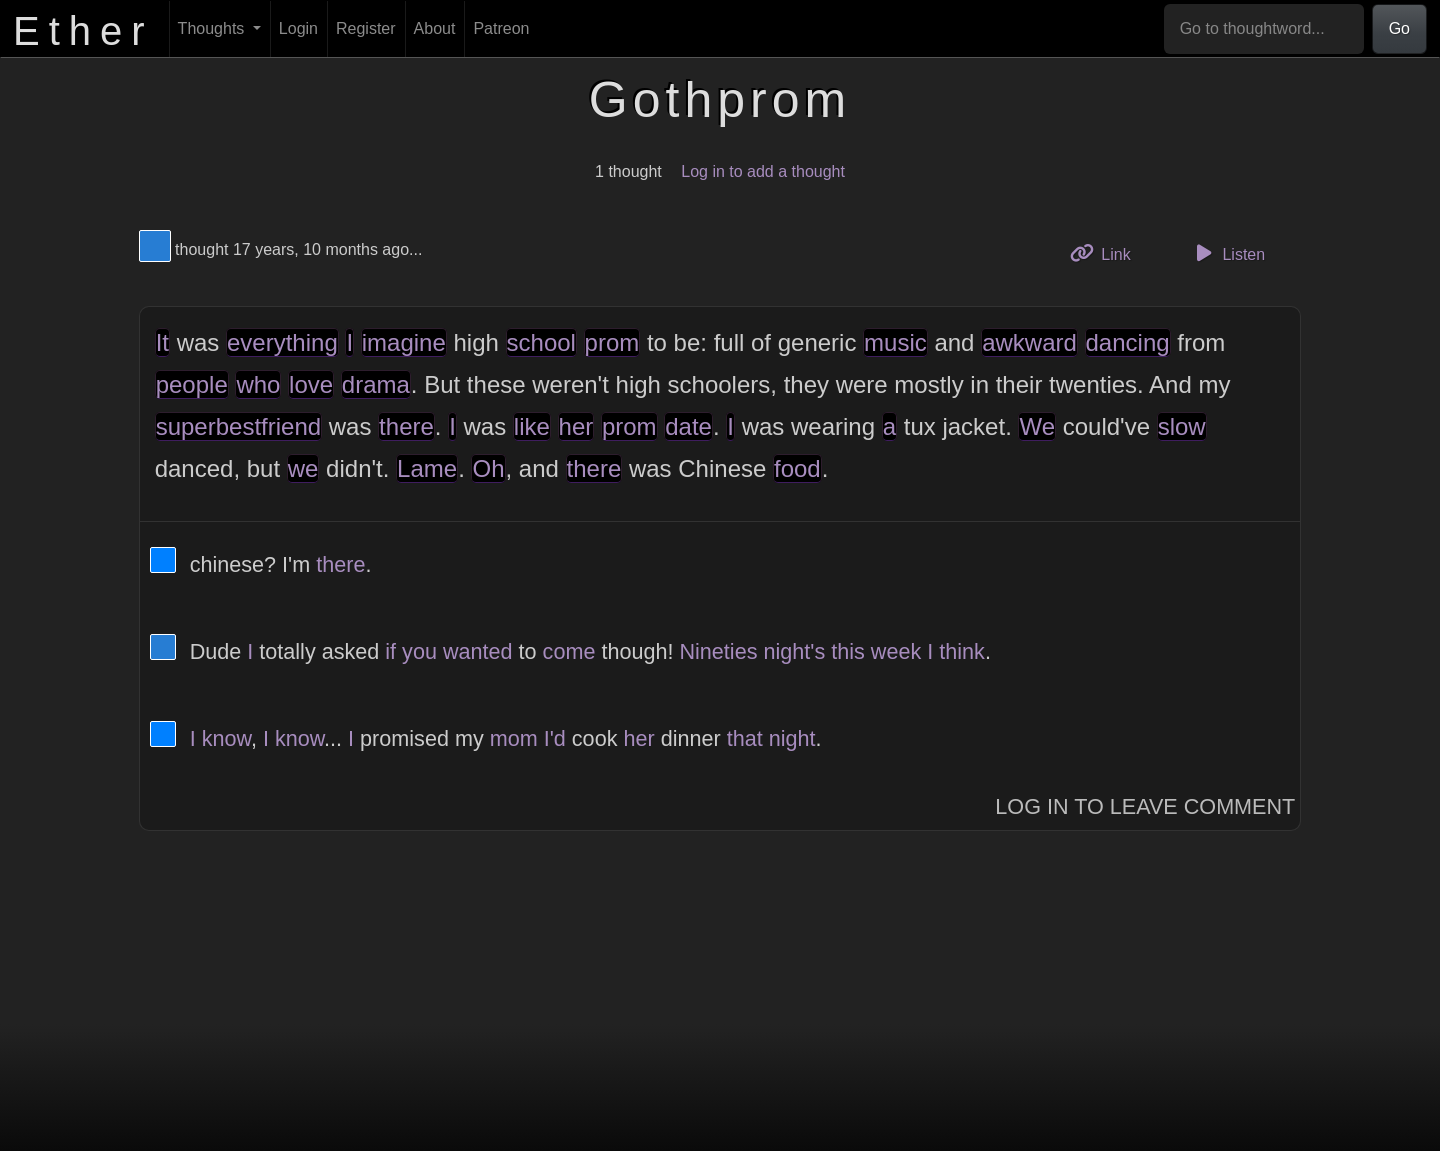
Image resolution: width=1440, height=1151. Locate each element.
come (569, 651)
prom (612, 342)
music (895, 342)
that (745, 738)
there (406, 426)
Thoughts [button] (213, 28)
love (311, 384)
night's (794, 651)
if (390, 651)
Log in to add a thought (763, 171)
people (192, 384)
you (419, 651)
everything (282, 342)
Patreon (501, 28)
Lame (427, 468)
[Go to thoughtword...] (1264, 29)
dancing (1128, 342)
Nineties (718, 651)
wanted (478, 651)
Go (1399, 28)
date (688, 426)
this (848, 651)
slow (1182, 426)
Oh (488, 468)
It (162, 342)
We (1037, 426)
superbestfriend (238, 426)
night (792, 738)
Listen (1227, 253)
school (541, 342)
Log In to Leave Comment (1145, 806)
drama (376, 384)
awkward (1029, 342)
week (896, 651)
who (258, 384)
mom (514, 738)
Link (1108, 252)
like (532, 426)
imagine (404, 342)
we (303, 468)
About (435, 28)
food (797, 468)
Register (366, 28)
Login (298, 28)
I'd (555, 738)
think (962, 651)
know (226, 738)
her (576, 426)
